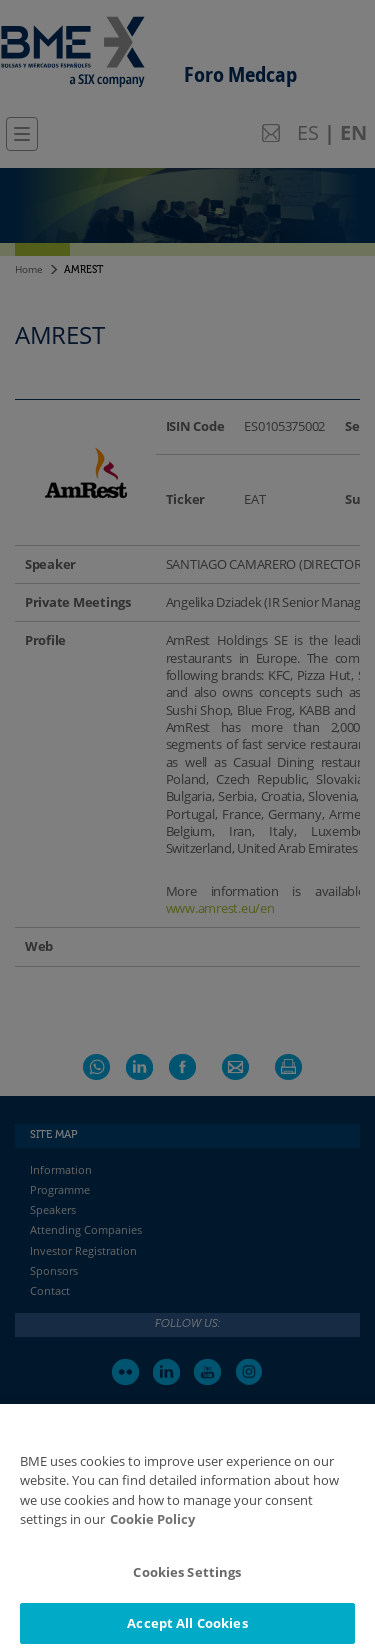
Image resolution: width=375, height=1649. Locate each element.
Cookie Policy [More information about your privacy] (152, 1536)
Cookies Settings (187, 1588)
